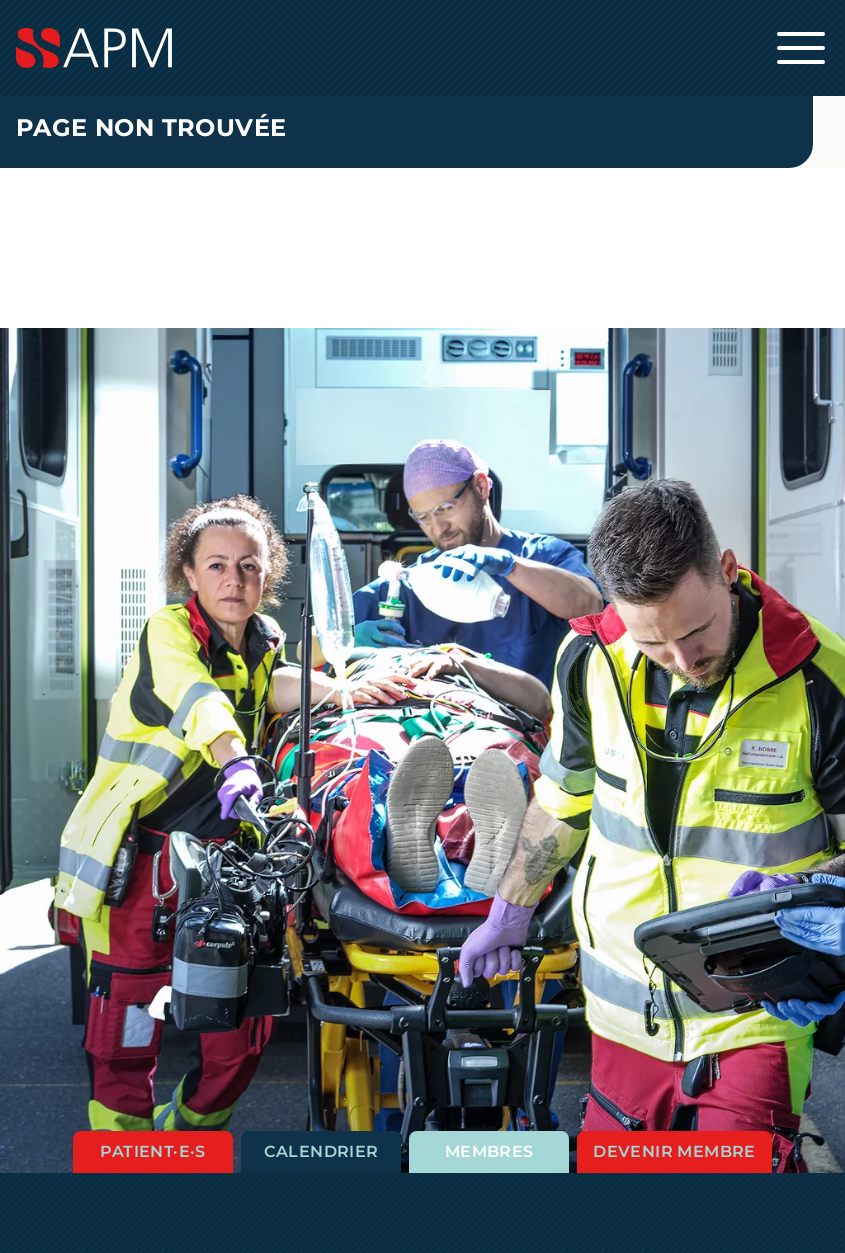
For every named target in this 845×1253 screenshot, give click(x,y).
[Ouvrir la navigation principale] (801, 48)
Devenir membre (674, 1151)
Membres (489, 1151)
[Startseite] (422, 48)
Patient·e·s (152, 1151)
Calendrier (321, 1151)
